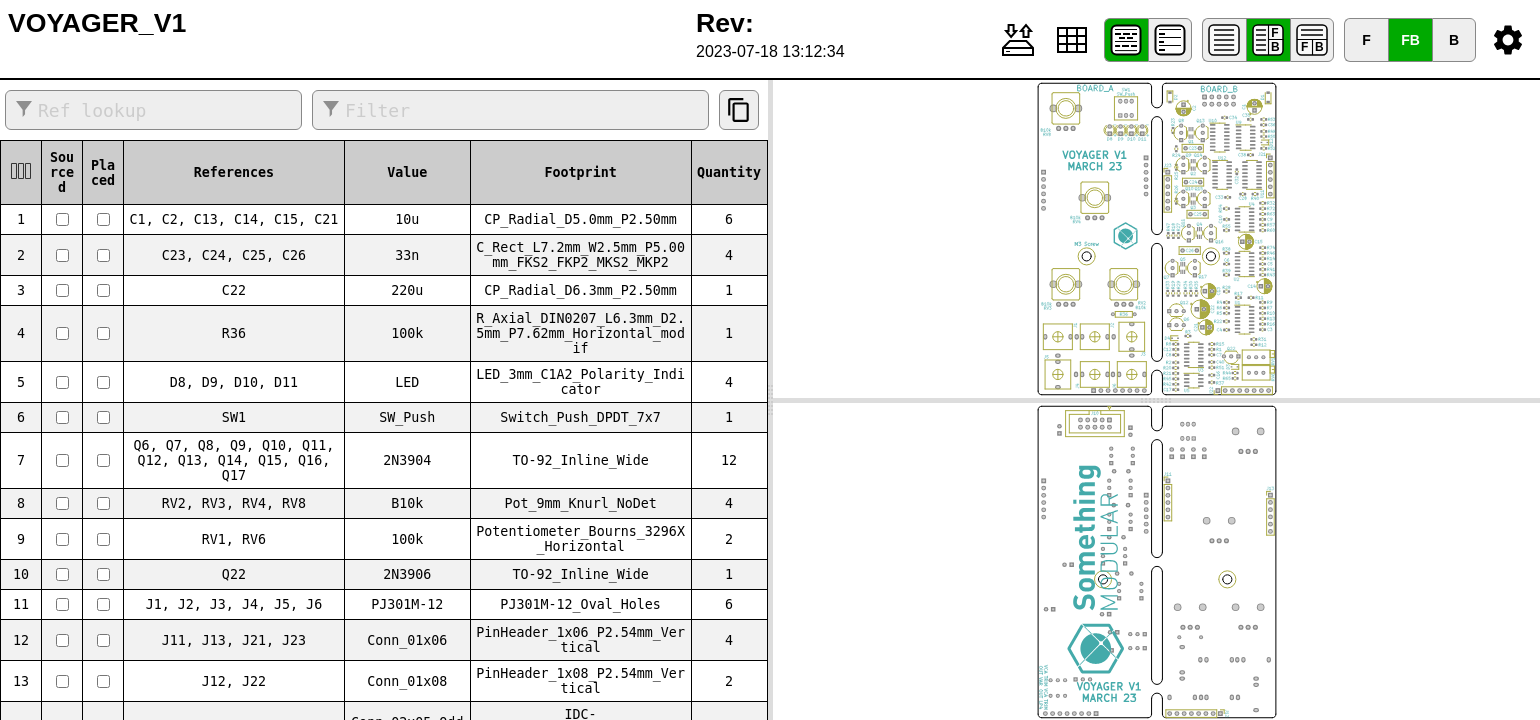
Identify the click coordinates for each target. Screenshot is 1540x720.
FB (1410, 40)
